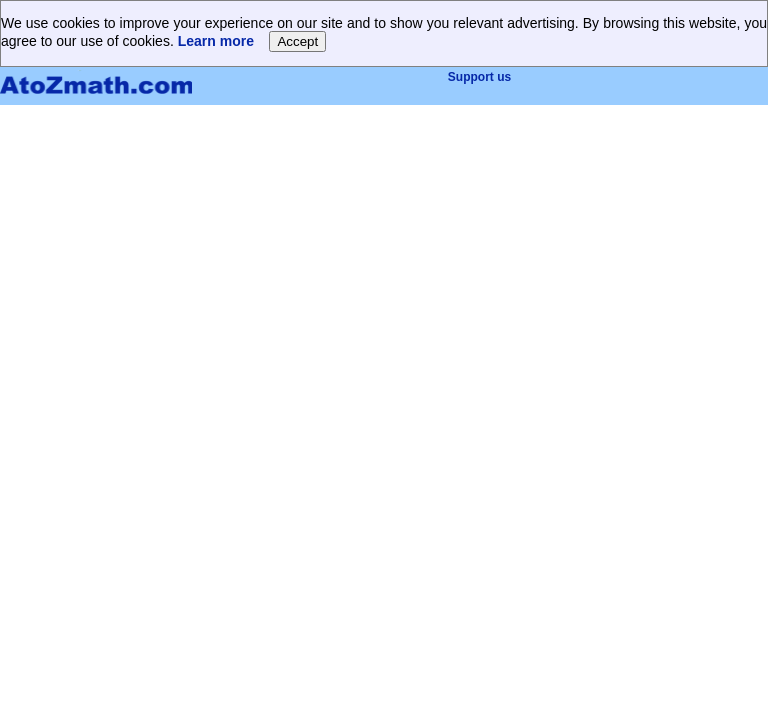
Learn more (216, 41)
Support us (479, 77)
